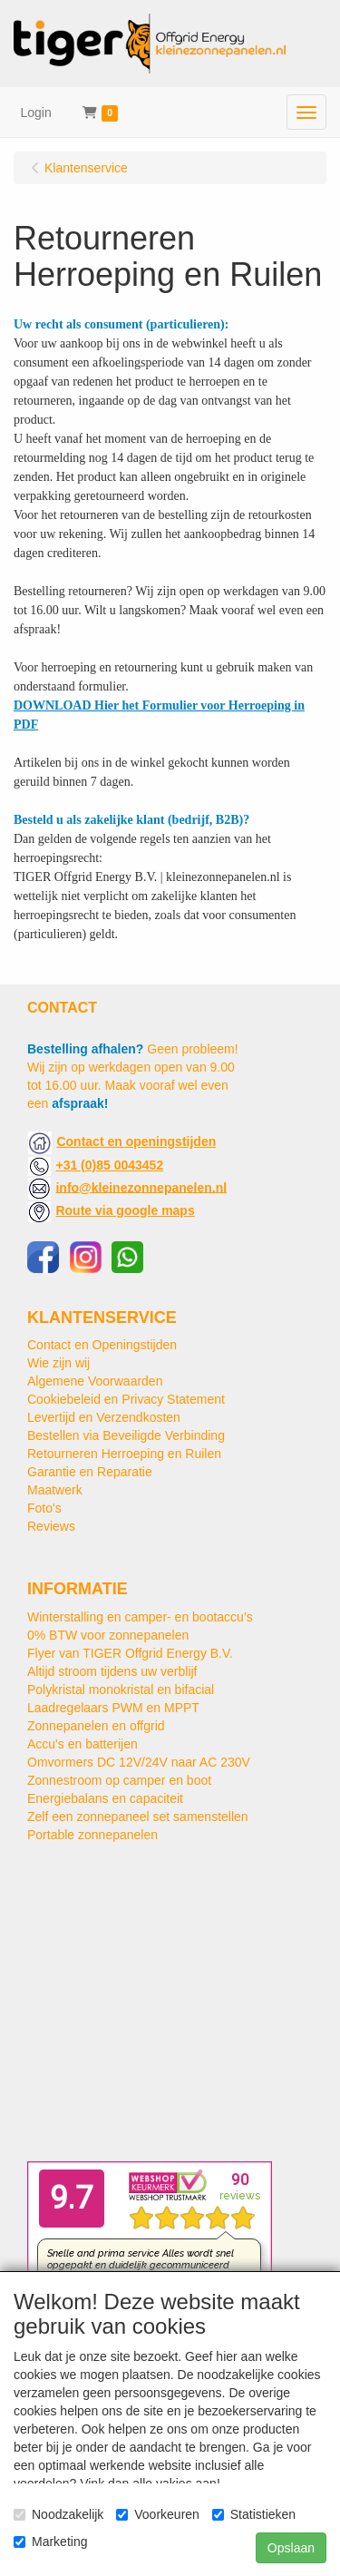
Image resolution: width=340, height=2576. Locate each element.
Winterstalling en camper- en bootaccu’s (140, 1617)
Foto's (44, 1508)
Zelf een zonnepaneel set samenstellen (137, 1816)
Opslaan (291, 2548)
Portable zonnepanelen (92, 1834)
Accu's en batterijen (82, 1744)
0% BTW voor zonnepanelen (108, 1635)
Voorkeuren (157, 2514)
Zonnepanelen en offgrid (96, 1726)
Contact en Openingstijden (102, 1344)
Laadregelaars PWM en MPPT (113, 1707)
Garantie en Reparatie (89, 1471)
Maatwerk (55, 1490)
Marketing (50, 2541)
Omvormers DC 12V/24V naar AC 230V (138, 1762)
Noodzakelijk (58, 2514)
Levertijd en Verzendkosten (103, 1417)
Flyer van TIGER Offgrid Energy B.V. (130, 1653)
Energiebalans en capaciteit (105, 1798)
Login (36, 112)
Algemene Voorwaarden (94, 1381)
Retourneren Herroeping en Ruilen (124, 1453)
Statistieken (254, 2514)
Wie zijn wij (58, 1363)
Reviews (51, 1526)
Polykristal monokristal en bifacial (120, 1689)
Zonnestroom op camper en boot (119, 1780)
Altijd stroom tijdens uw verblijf (112, 1671)
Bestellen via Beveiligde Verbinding (126, 1435)
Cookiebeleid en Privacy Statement (126, 1399)
